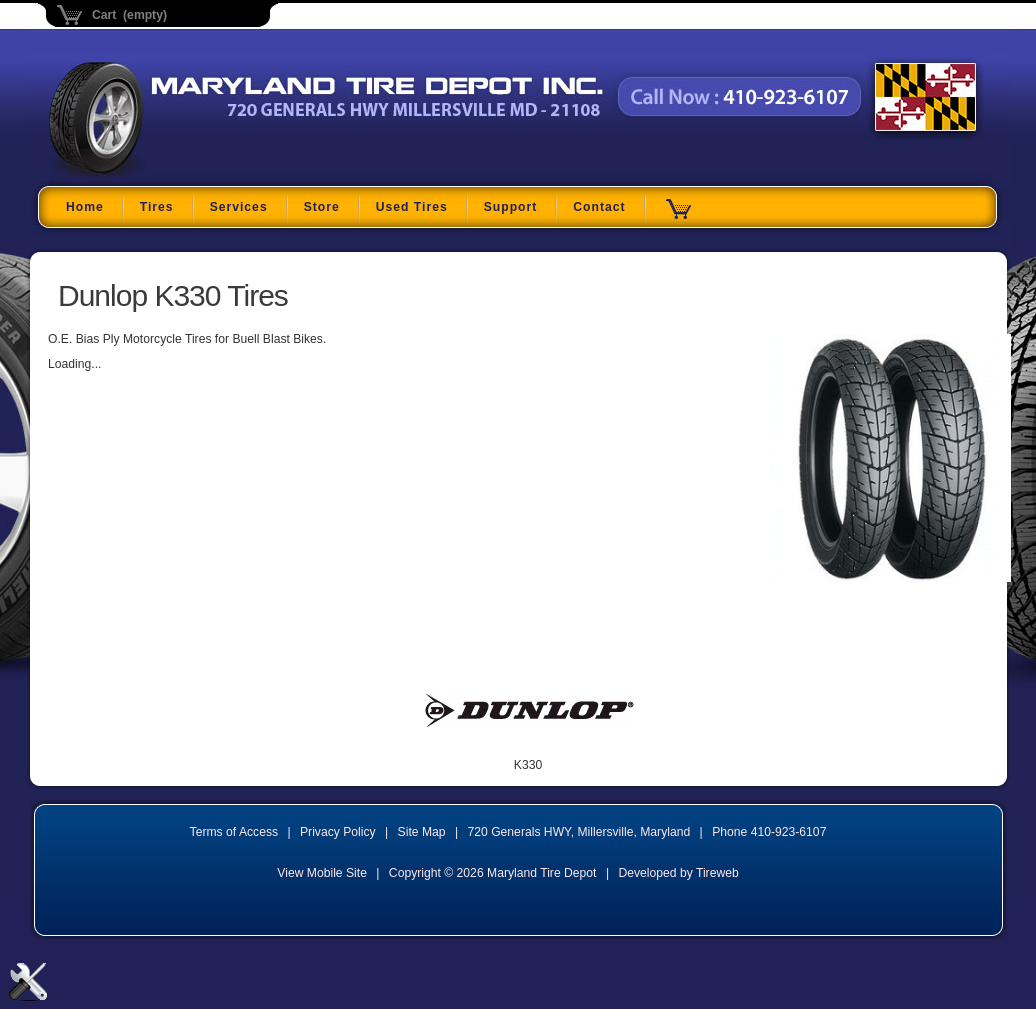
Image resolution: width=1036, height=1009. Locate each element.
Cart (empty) (129, 15)
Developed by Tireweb (678, 873)
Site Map (422, 832)
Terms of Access (234, 832)
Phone (769, 832)
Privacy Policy (338, 832)
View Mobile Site (322, 873)
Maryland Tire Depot (174, 174)
